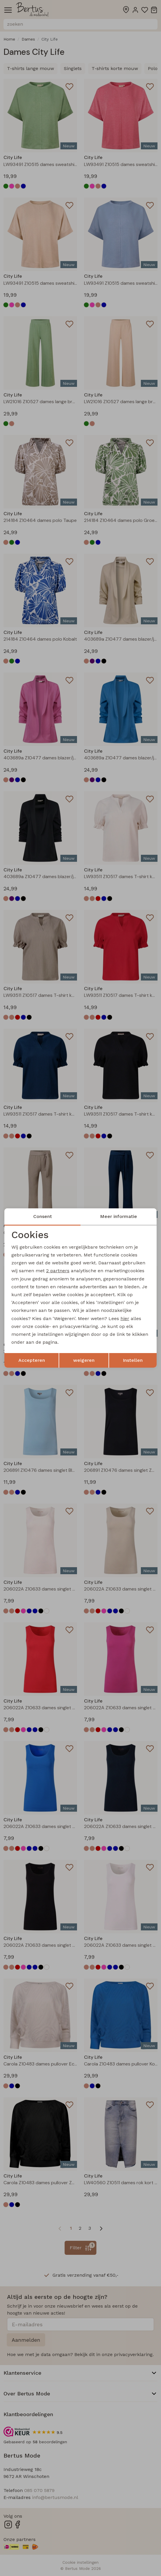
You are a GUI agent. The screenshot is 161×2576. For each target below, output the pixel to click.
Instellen (133, 1360)
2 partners (57, 1270)
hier (124, 1318)
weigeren (83, 1360)
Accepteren (31, 1360)
